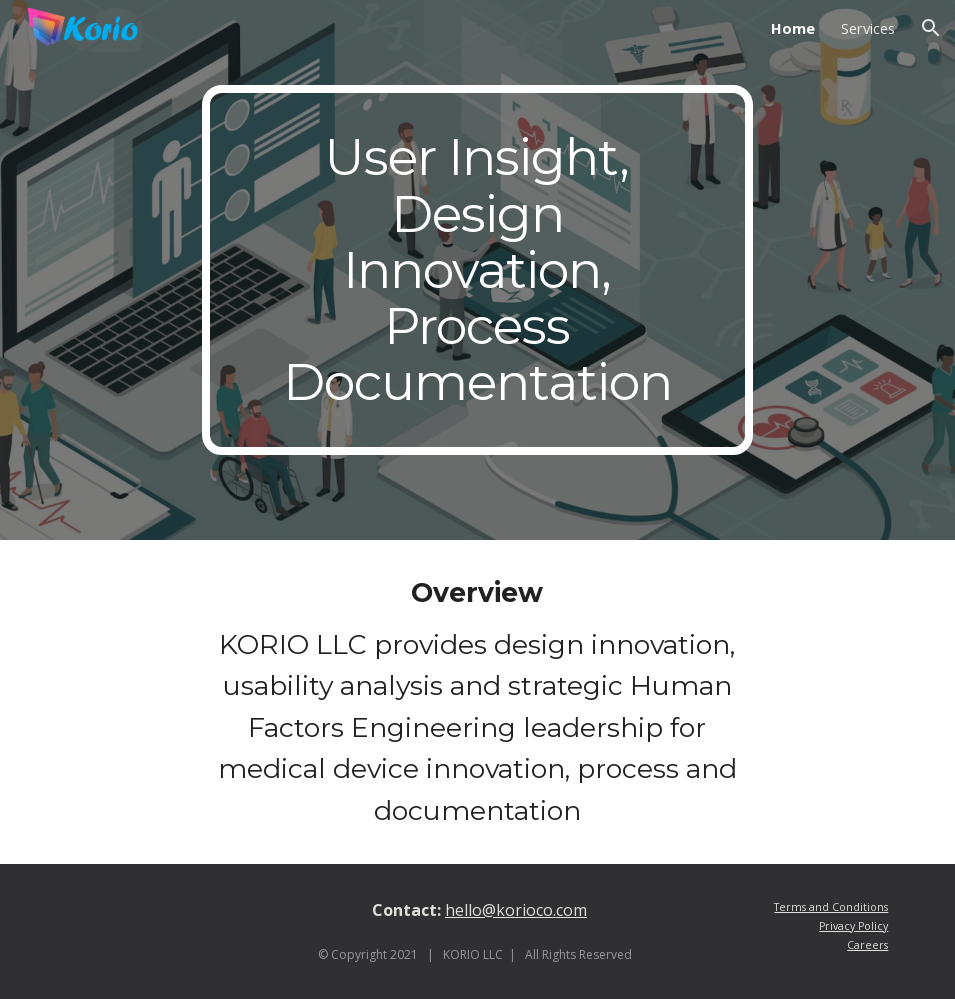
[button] (931, 28)
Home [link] (793, 28)
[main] (477, 269)
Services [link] (868, 28)
